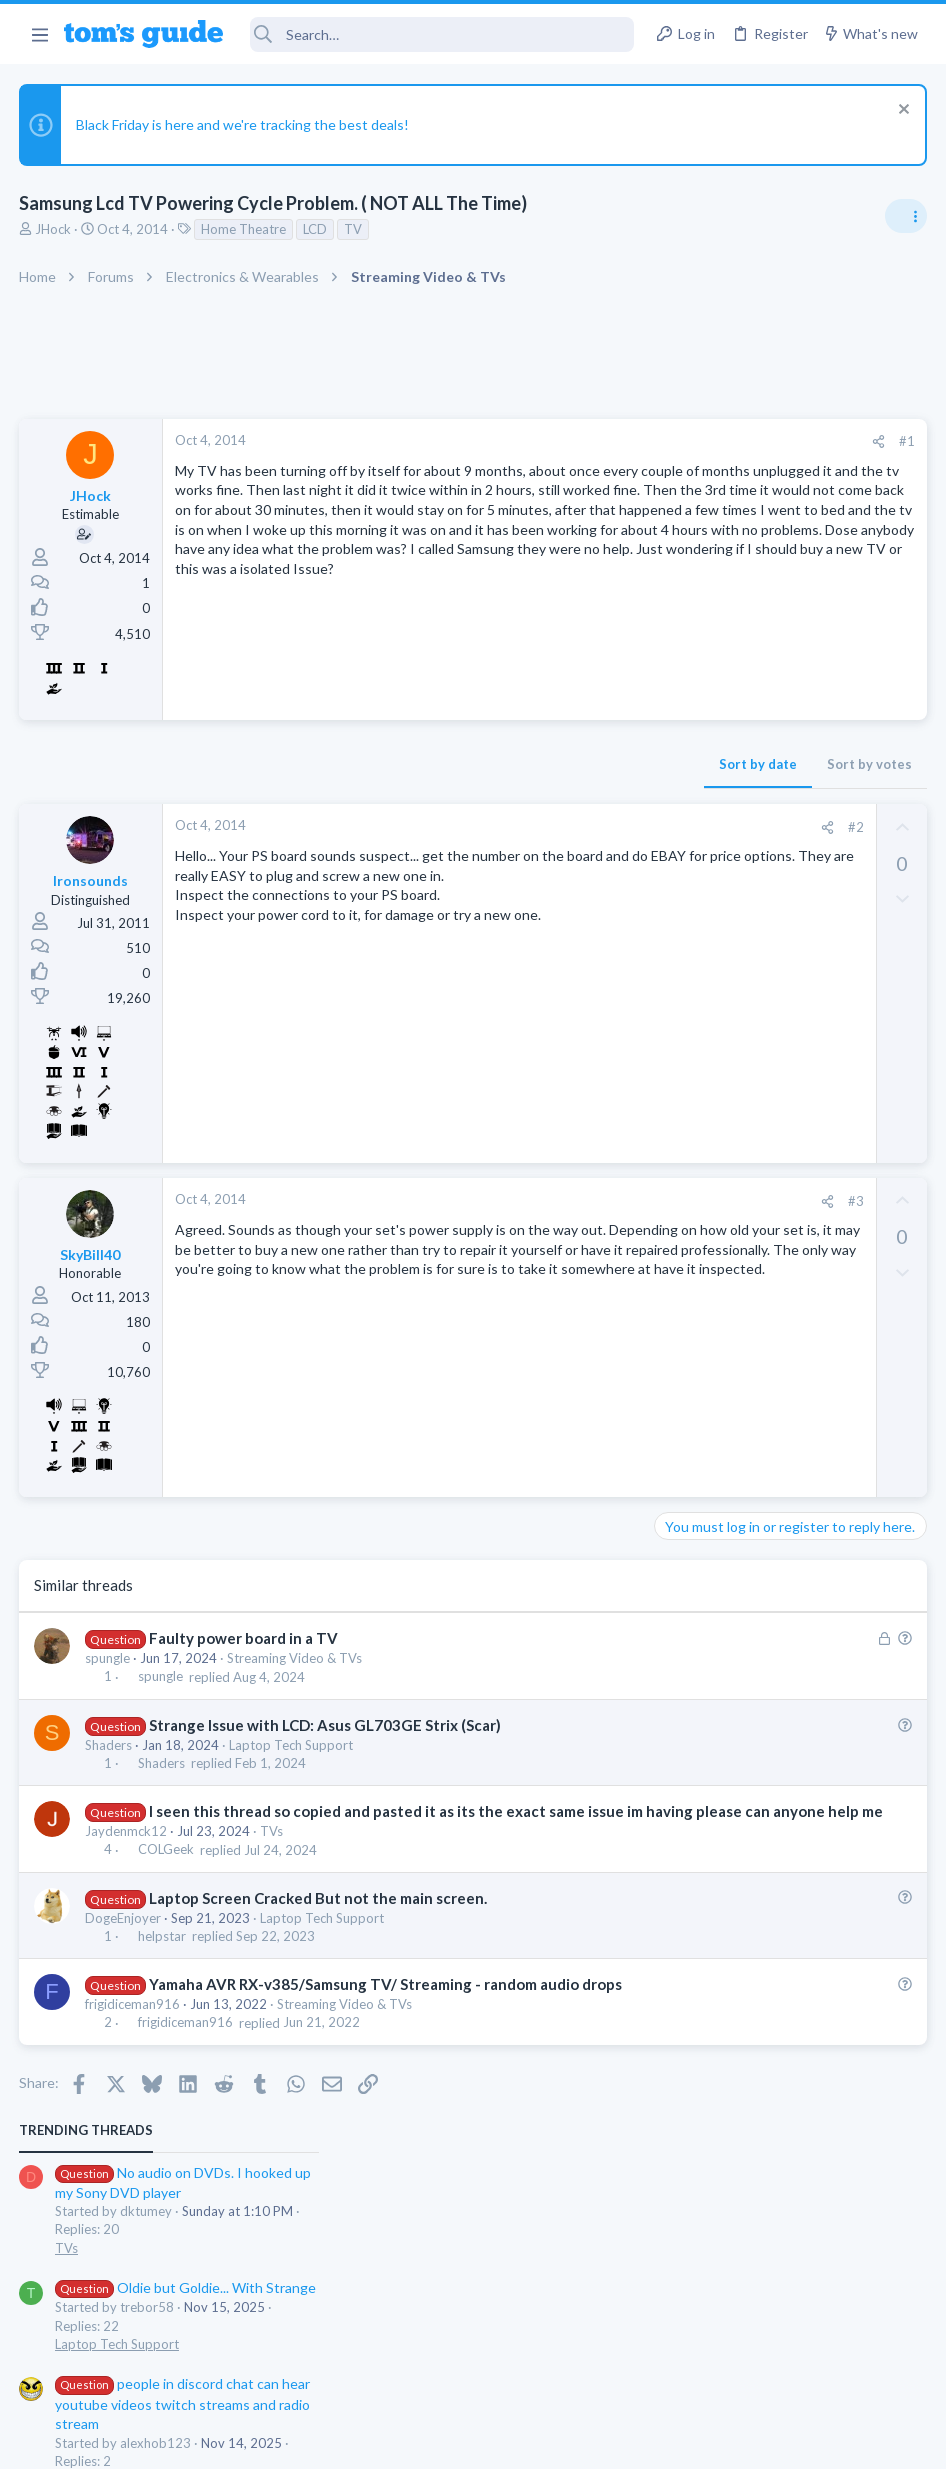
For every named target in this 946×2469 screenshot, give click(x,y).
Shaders (109, 1745)
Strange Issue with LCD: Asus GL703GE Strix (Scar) (326, 1725)
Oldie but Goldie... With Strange (792, 586)
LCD (316, 229)
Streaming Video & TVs (295, 1658)
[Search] (442, 34)
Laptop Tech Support (292, 1745)
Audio (679, 778)
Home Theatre (244, 229)
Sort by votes (548, 764)
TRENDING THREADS (693, 429)
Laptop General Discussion (740, 1086)
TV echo (715, 817)
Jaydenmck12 (127, 1852)
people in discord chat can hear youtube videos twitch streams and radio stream (789, 702)
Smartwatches (703, 970)
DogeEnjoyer (124, 1939)
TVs (272, 1852)
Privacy (524, 2441)
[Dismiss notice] (900, 111)
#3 (535, 1201)
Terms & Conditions (662, 2441)
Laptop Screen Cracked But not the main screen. (319, 1919)
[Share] (557, 441)
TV (354, 229)
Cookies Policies (398, 2441)
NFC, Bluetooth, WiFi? (765, 914)
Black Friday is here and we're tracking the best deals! (243, 124)
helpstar (163, 1957)
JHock (54, 229)
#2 (535, 827)
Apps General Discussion (734, 1202)
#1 (586, 441)
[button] (39, 34)
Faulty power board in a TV (244, 1638)
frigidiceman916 (133, 2046)
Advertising (257, 2441)
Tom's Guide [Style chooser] (783, 2357)
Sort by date (437, 764)
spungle (108, 1658)
